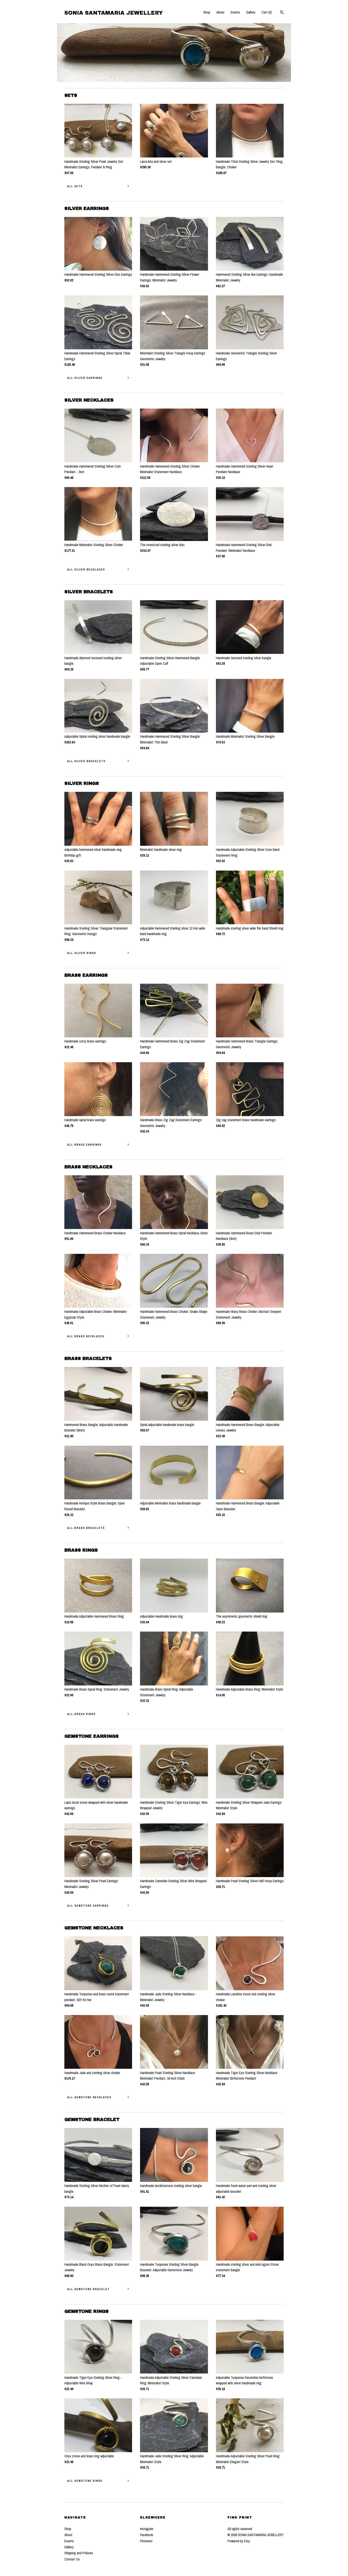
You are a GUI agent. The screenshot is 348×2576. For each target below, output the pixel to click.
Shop (206, 12)
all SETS (75, 186)
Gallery (250, 12)
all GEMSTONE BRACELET (88, 2289)
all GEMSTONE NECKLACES (89, 2097)
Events (235, 12)
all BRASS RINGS (81, 1714)
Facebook (146, 2534)
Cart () (267, 12)
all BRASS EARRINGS (84, 1144)
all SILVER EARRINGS (84, 378)
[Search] (282, 12)
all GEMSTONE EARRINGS (88, 1905)
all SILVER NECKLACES (86, 569)
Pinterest (146, 2541)
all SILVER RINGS (81, 953)
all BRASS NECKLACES (85, 1336)
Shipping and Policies (78, 2552)
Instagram (146, 2528)
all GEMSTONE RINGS (84, 2481)
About (220, 12)
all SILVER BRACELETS (86, 761)
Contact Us (72, 2559)
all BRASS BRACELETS (86, 1528)
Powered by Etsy (238, 2541)
